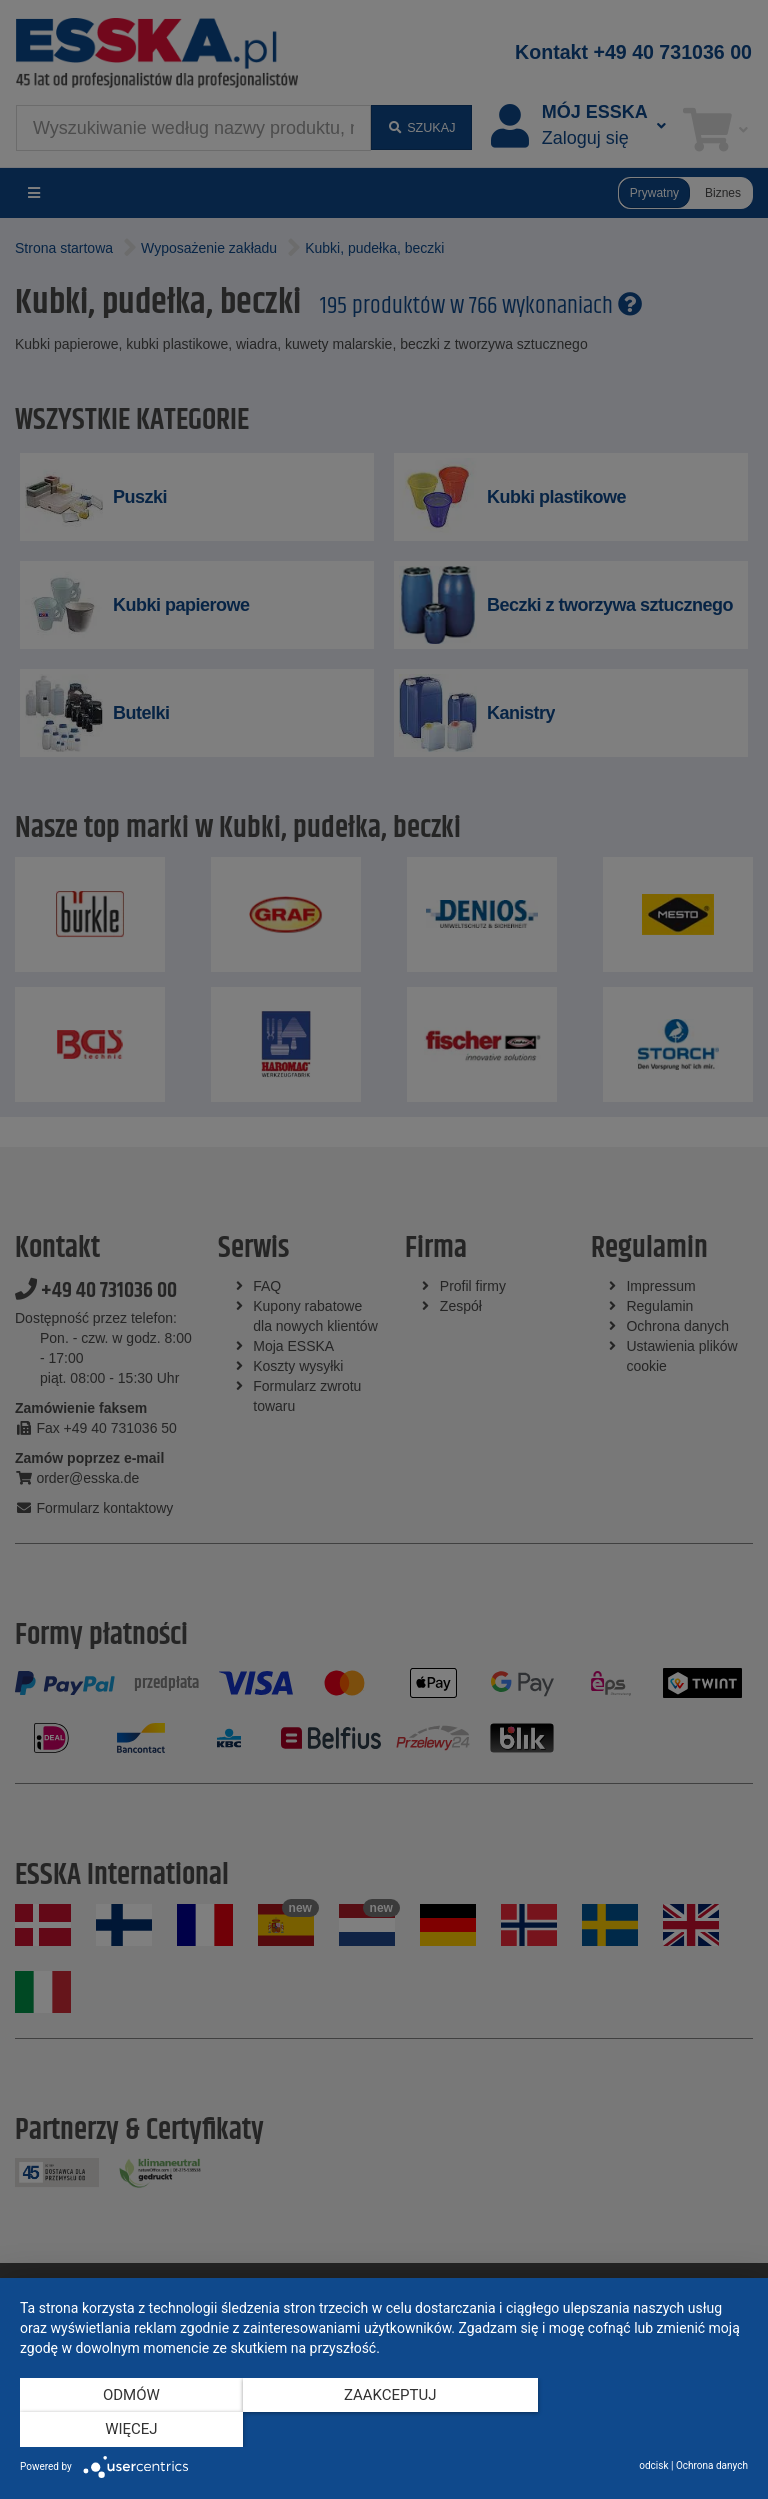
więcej (639, 2430)
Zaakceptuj (384, 2430)
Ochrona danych (712, 2465)
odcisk (653, 2465)
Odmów (129, 2430)
